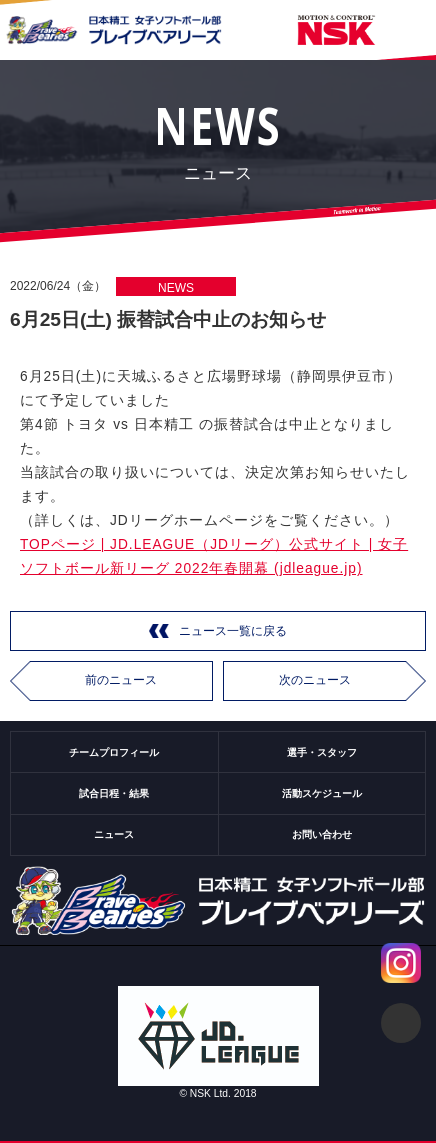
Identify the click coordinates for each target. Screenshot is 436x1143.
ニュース (114, 834)
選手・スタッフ (322, 752)
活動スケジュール (322, 793)
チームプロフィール (114, 752)
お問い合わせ (322, 834)
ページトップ (401, 1023)
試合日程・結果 (114, 793)
